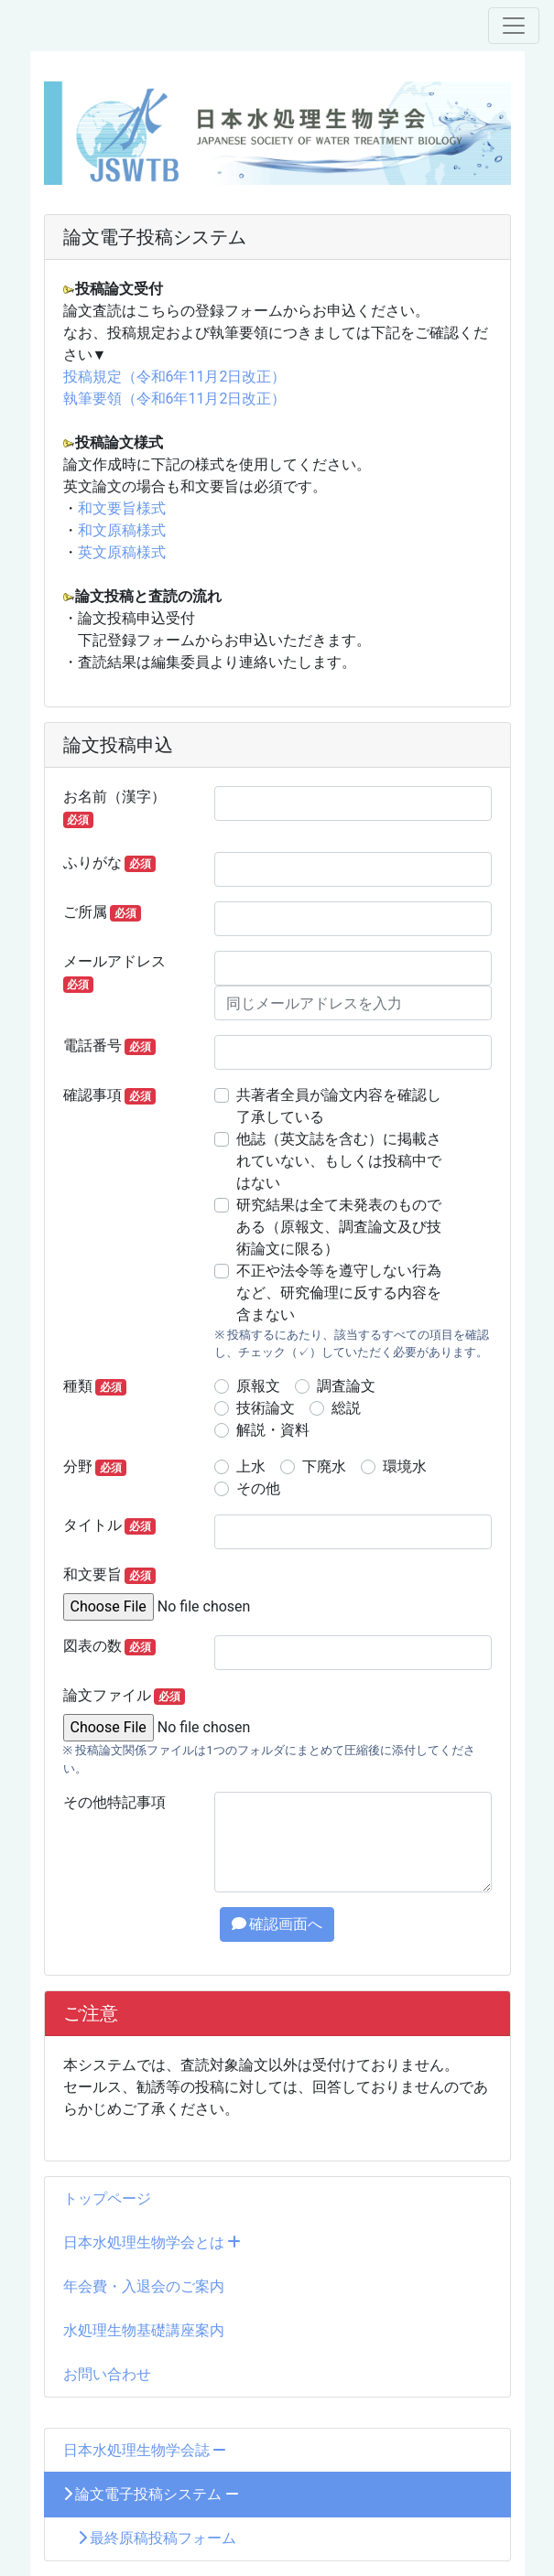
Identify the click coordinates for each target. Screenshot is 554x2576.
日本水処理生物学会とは (152, 2242)
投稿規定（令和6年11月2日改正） (175, 376)
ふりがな (110, 863)
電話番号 (110, 1046)
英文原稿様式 (122, 552)
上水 (251, 1466)
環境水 (405, 1466)
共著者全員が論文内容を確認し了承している (338, 1106)
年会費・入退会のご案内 (143, 2286)
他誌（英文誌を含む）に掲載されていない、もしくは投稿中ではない (338, 1160)
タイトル (110, 1525)
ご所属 (102, 912)
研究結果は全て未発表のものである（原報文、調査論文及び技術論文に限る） (338, 1226)
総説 (346, 1408)
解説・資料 (273, 1430)
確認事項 (110, 1095)
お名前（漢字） (114, 808)
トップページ (107, 2198)
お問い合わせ (107, 2374)
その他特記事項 (114, 1802)
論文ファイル (124, 1696)
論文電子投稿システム (151, 2494)
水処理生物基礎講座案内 (143, 2330)
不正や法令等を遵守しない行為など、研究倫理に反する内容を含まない (338, 1292)
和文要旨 (110, 1575)
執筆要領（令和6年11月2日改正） (175, 398)
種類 (95, 1386)
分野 (95, 1467)
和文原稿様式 (122, 530)
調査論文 (346, 1386)
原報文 (258, 1386)
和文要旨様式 (122, 508)
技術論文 (265, 1408)
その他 (258, 1488)
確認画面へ (277, 1924)
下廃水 (324, 1466)
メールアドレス (114, 973)
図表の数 (110, 1646)
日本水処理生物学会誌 (145, 2450)
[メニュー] (513, 25)
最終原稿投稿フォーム (150, 2538)
